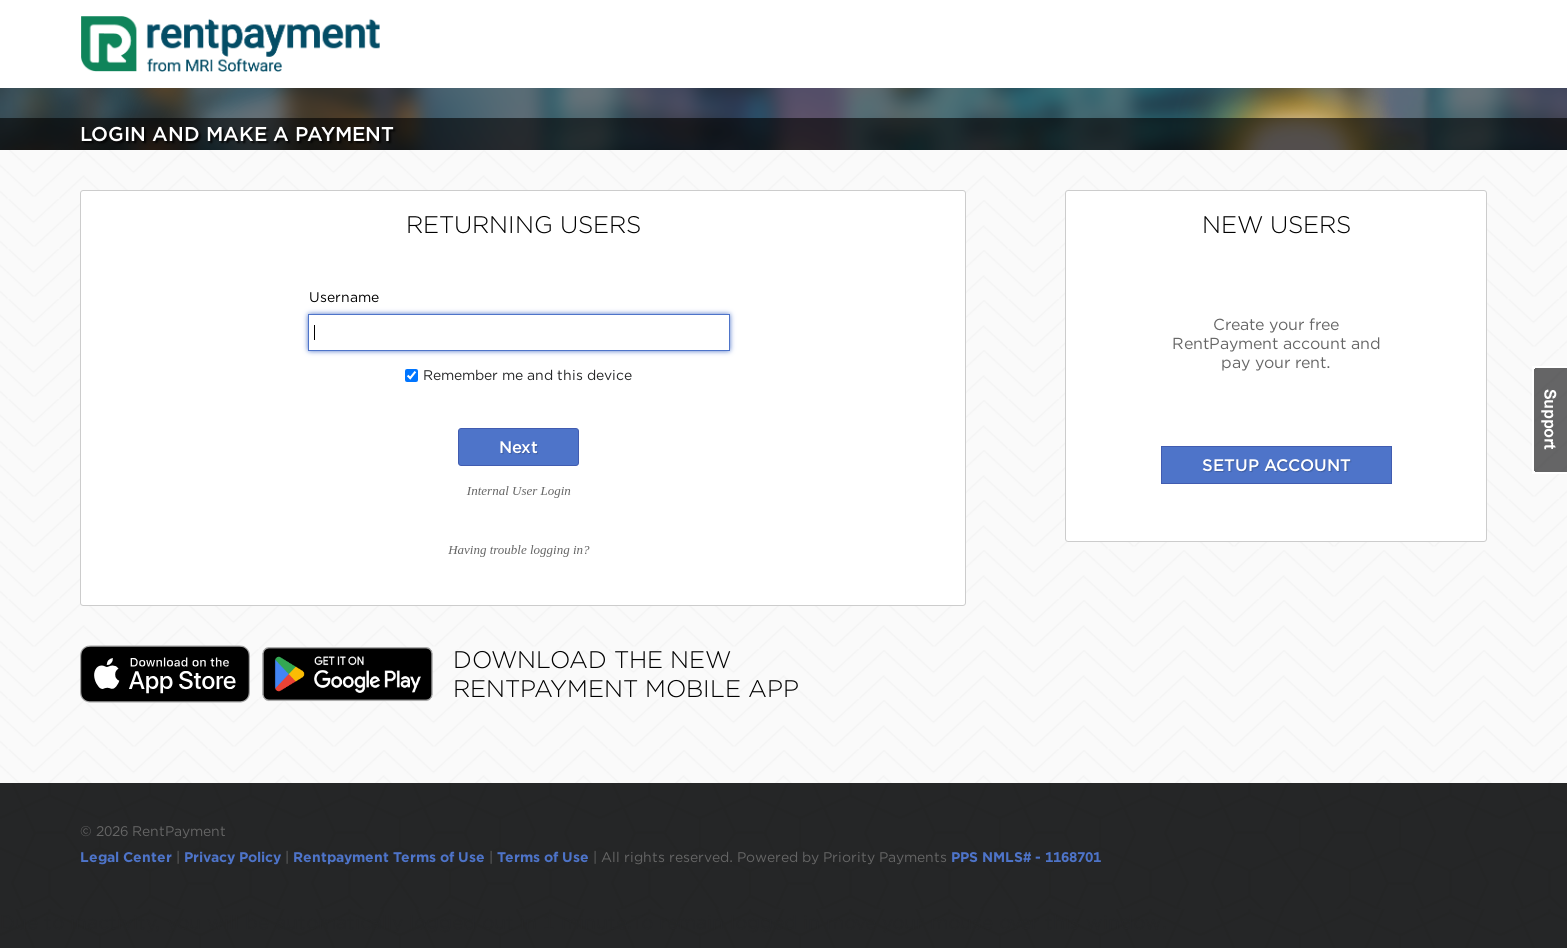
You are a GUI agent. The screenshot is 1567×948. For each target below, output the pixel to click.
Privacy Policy (232, 857)
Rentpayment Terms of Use (389, 857)
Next (518, 447)
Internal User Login (519, 490)
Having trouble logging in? (518, 549)
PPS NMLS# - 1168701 (1026, 857)
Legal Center (126, 857)
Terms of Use (543, 857)
